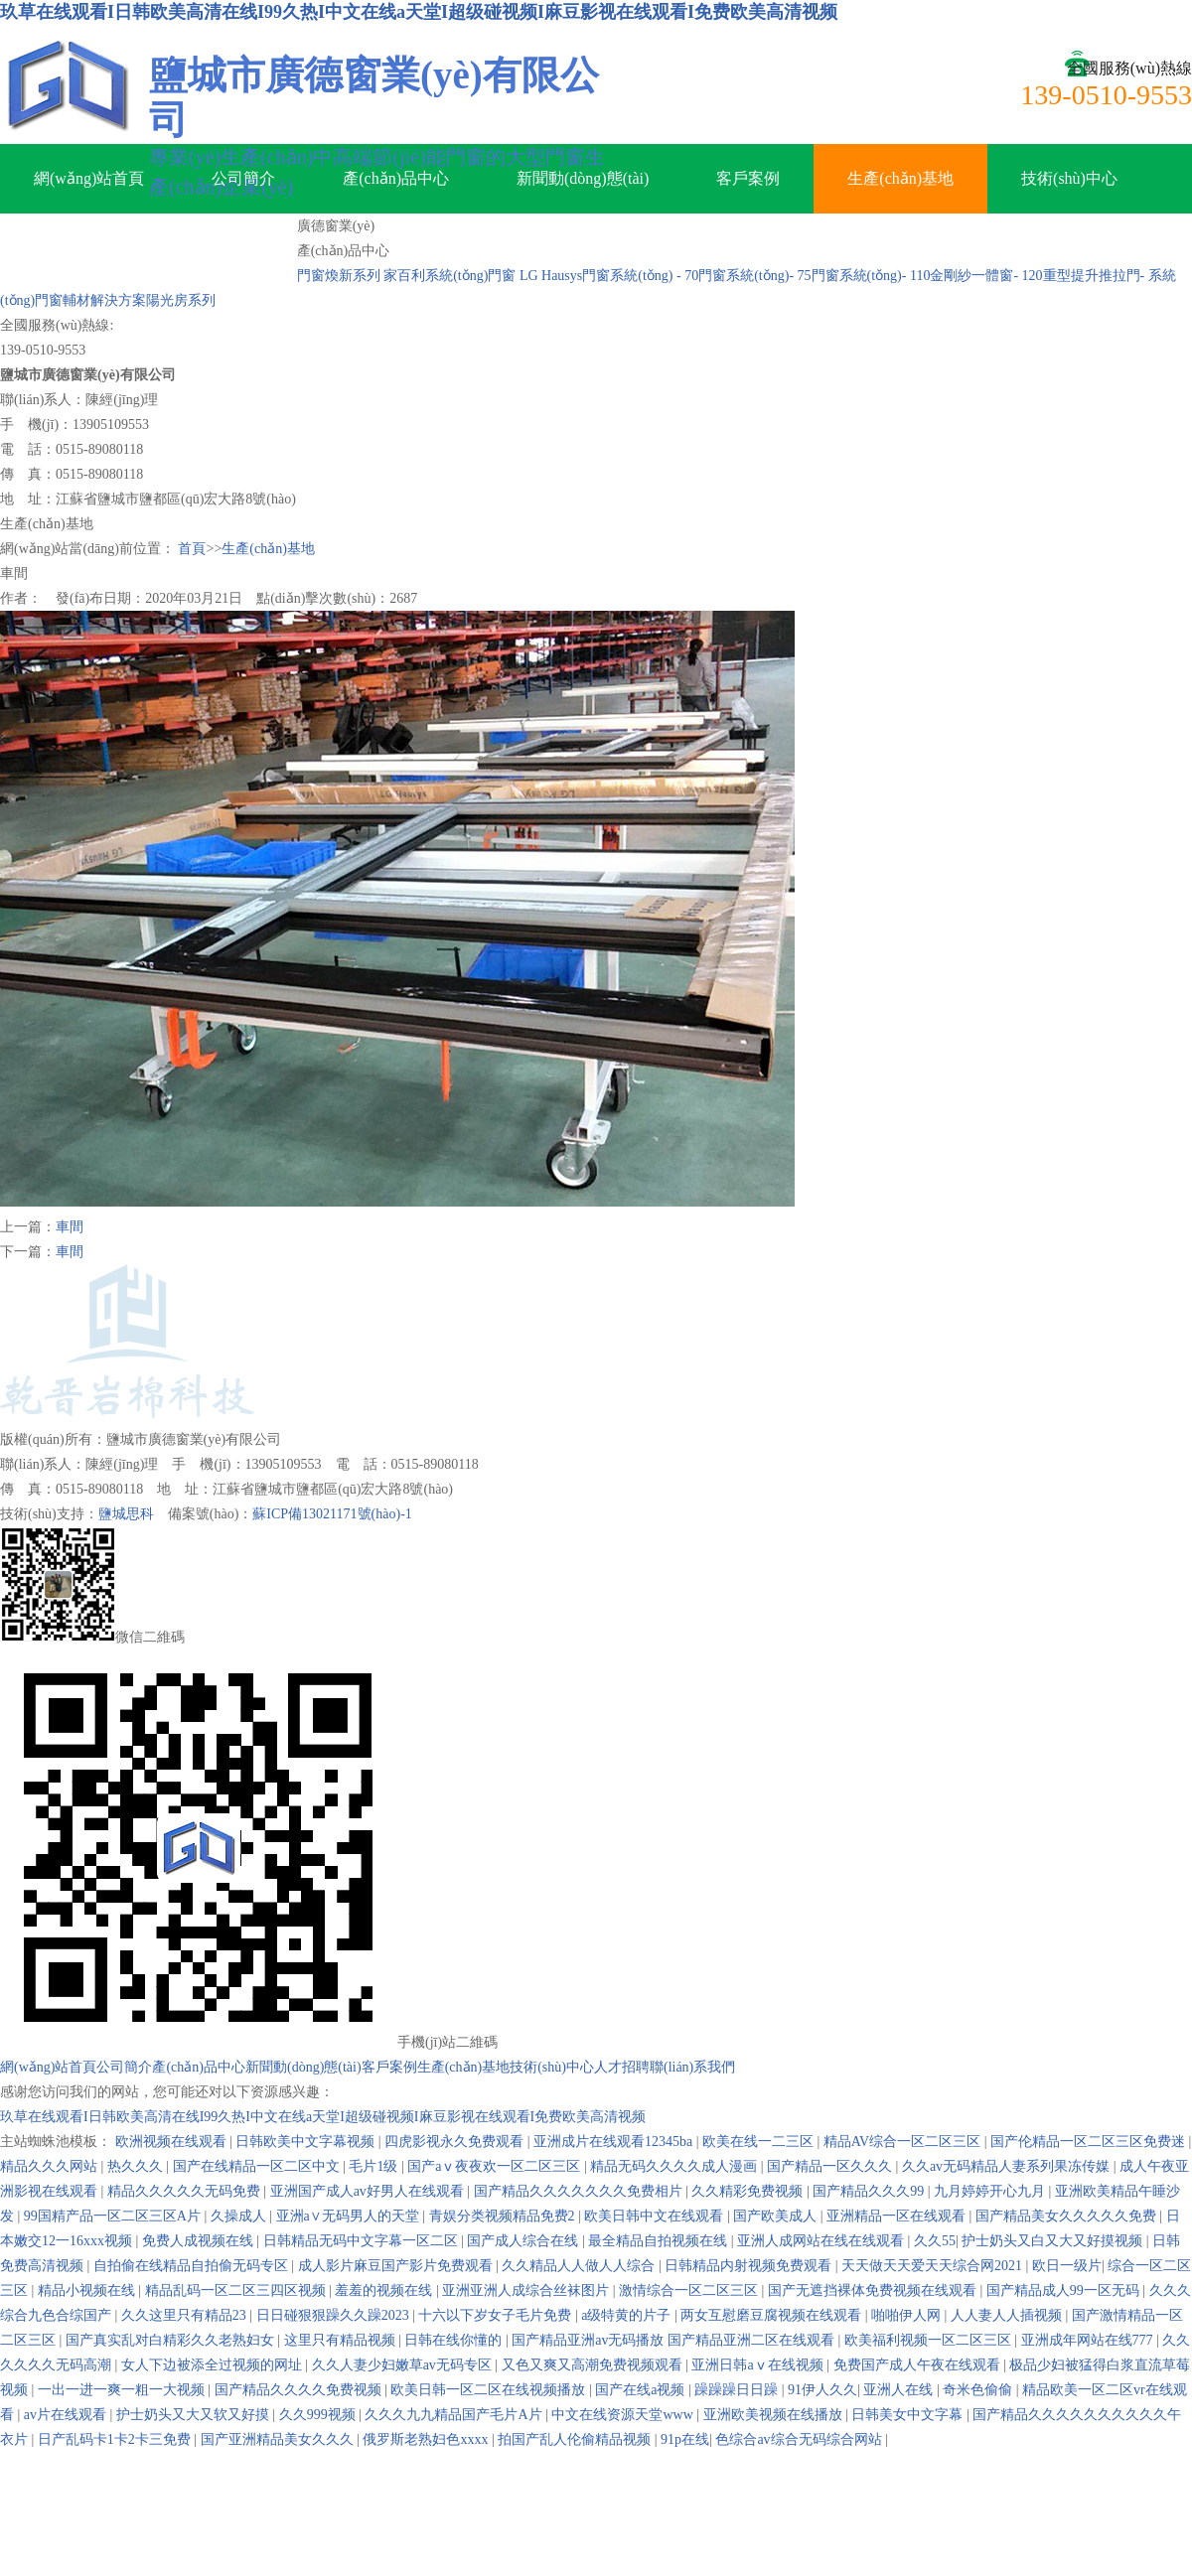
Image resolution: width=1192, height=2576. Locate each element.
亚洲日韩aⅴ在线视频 (758, 2365)
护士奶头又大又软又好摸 (194, 2414)
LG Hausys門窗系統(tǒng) (596, 275)
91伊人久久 (822, 2389)
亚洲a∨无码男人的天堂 (349, 2216)
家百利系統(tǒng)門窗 (449, 275)
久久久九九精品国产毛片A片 (455, 2414)
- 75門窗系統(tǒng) (845, 275)
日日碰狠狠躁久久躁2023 (334, 2315)
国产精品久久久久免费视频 (300, 2389)
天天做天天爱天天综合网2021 (933, 2265)
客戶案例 (748, 178)
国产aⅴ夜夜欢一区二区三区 (495, 2166)
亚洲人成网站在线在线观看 (822, 2240)
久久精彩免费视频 (749, 2191)
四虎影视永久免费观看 (455, 2141)
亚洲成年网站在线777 (1089, 2340)
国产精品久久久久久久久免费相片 (580, 2191)
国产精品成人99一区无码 (1064, 2290)
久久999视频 (319, 2414)
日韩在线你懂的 (455, 2340)
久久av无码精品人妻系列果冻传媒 (1008, 2166)
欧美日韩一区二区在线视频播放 (489, 2389)
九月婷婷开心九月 (991, 2191)
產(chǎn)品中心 (396, 178)
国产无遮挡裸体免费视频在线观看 (874, 2290)
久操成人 (240, 2216)
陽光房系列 (181, 300)
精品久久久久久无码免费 (185, 2191)
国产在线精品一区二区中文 (258, 2166)
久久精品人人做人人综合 (580, 2265)
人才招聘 (65, 247)
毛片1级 (375, 2166)
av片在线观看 (67, 2414)
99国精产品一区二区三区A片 (114, 2216)
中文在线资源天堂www (623, 2414)
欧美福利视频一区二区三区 (929, 2340)
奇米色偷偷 (979, 2389)
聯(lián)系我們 (214, 247)
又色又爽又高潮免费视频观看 (594, 2365)
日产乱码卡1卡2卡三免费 (116, 2439)
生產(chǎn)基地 (900, 178)
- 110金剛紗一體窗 (958, 275)
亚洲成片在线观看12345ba (614, 2141)
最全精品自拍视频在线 (659, 2240)
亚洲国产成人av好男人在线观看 (369, 2191)
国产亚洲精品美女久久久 (279, 2439)
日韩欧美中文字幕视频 (306, 2141)
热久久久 (137, 2166)
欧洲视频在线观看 (172, 2141)
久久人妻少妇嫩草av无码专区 (404, 2365)
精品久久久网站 (50, 2166)
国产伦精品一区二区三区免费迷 (1089, 2141)
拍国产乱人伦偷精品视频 (576, 2439)
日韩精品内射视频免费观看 (750, 2265)
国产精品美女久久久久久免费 (1067, 2216)
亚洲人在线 (900, 2389)
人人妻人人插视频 (1008, 2315)
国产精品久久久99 (870, 2191)
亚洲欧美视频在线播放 (774, 2414)
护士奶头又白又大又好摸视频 (1054, 2240)
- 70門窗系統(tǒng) (732, 275)
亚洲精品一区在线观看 (897, 2216)
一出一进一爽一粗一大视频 (123, 2389)
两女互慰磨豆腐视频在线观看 (772, 2315)
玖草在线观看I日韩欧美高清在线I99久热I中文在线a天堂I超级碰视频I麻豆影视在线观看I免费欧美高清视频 (418, 12)
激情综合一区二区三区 (690, 2290)
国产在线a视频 (641, 2389)
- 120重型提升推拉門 (1076, 275)
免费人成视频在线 (199, 2240)
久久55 (935, 2240)
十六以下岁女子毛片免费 (496, 2315)
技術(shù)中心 (1069, 178)
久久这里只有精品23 (185, 2315)
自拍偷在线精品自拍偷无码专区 (192, 2265)
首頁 (192, 548)
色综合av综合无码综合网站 (800, 2439)
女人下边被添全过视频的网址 (213, 2365)
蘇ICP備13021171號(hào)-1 (331, 1513)
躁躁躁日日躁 (738, 2389)
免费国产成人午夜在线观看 (918, 2365)
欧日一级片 (1067, 2265)
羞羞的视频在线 (385, 2290)
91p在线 (685, 2439)
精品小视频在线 (88, 2290)
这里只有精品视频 (341, 2340)
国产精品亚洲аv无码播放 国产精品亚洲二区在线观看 (674, 2340)
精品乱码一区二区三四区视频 (237, 2290)
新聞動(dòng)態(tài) (583, 178)
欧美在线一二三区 (760, 2141)
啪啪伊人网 (908, 2315)
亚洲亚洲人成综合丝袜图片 (527, 2290)
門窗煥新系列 (338, 275)
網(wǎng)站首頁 (89, 178)
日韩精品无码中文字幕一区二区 (362, 2240)
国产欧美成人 (776, 2216)
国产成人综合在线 (524, 2240)
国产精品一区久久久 (831, 2166)
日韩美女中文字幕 (909, 2414)
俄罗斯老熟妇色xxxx (427, 2439)
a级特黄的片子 (627, 2315)
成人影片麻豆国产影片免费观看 (397, 2265)
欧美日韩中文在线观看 (655, 2216)
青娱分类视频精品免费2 (504, 2216)
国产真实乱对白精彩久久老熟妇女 (172, 2340)
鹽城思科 (126, 1513)
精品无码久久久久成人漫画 (675, 2166)
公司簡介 (243, 178)
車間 (69, 1226)
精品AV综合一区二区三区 (903, 2141)
